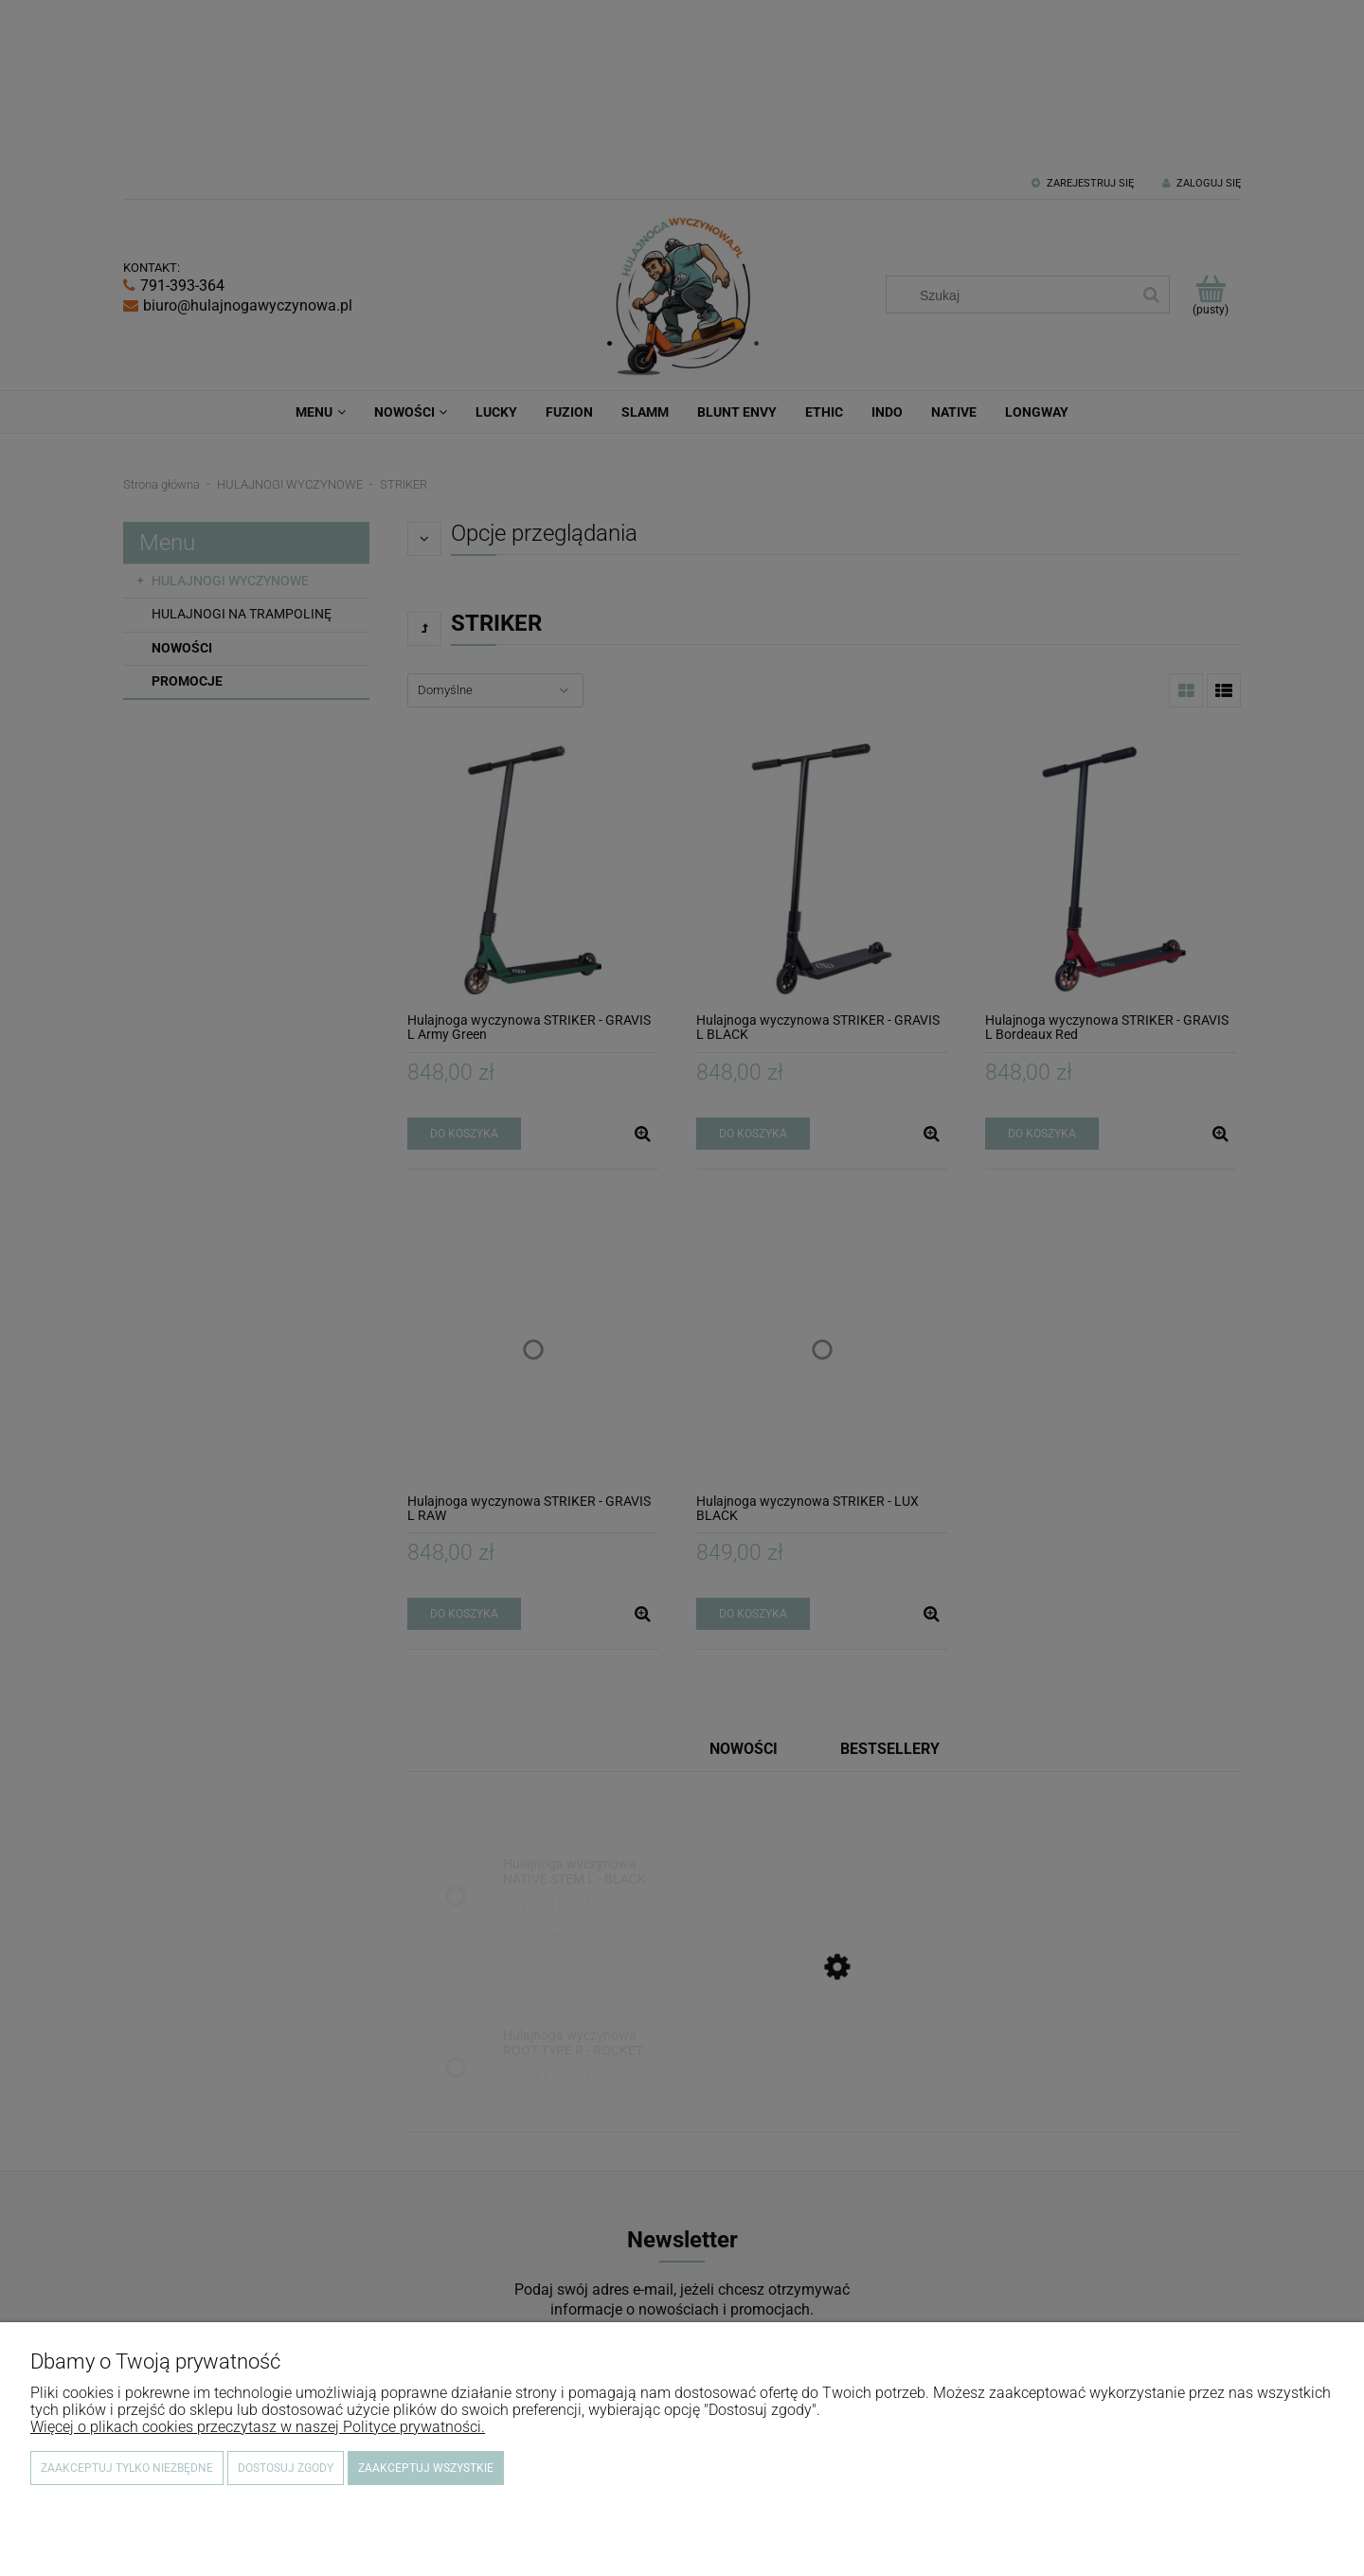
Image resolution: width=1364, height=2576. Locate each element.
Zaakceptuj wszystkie (426, 2468)
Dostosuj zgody (285, 2468)
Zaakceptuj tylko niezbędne (127, 2468)
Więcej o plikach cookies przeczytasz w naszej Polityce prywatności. (257, 2427)
